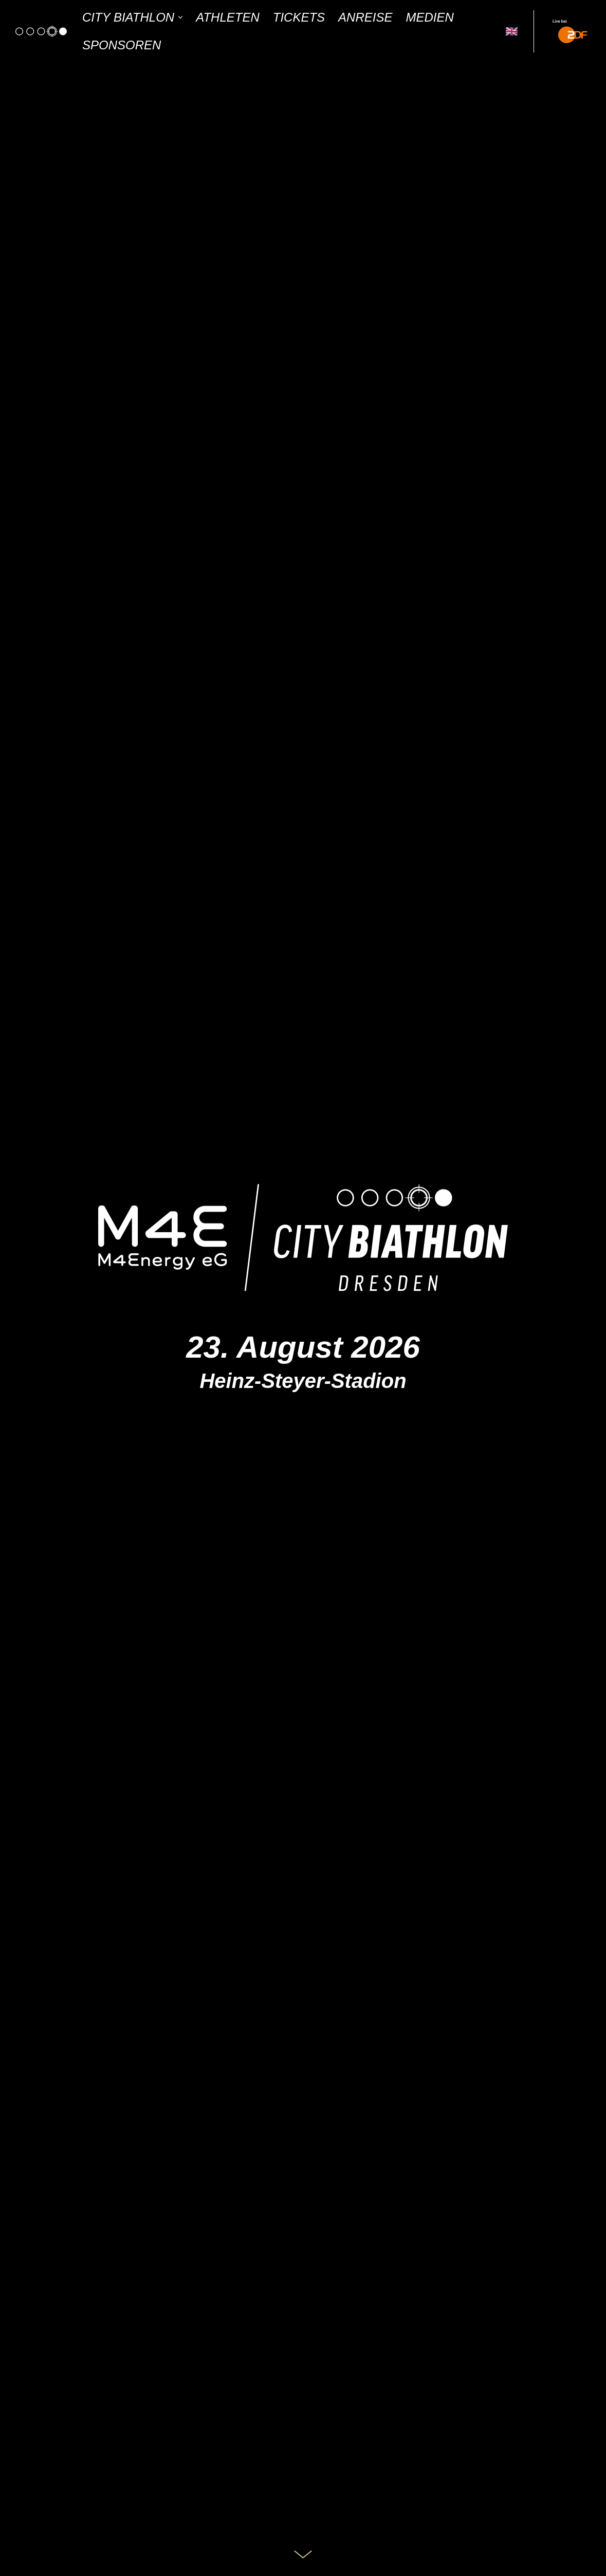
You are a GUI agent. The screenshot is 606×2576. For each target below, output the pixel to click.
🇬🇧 (511, 31)
